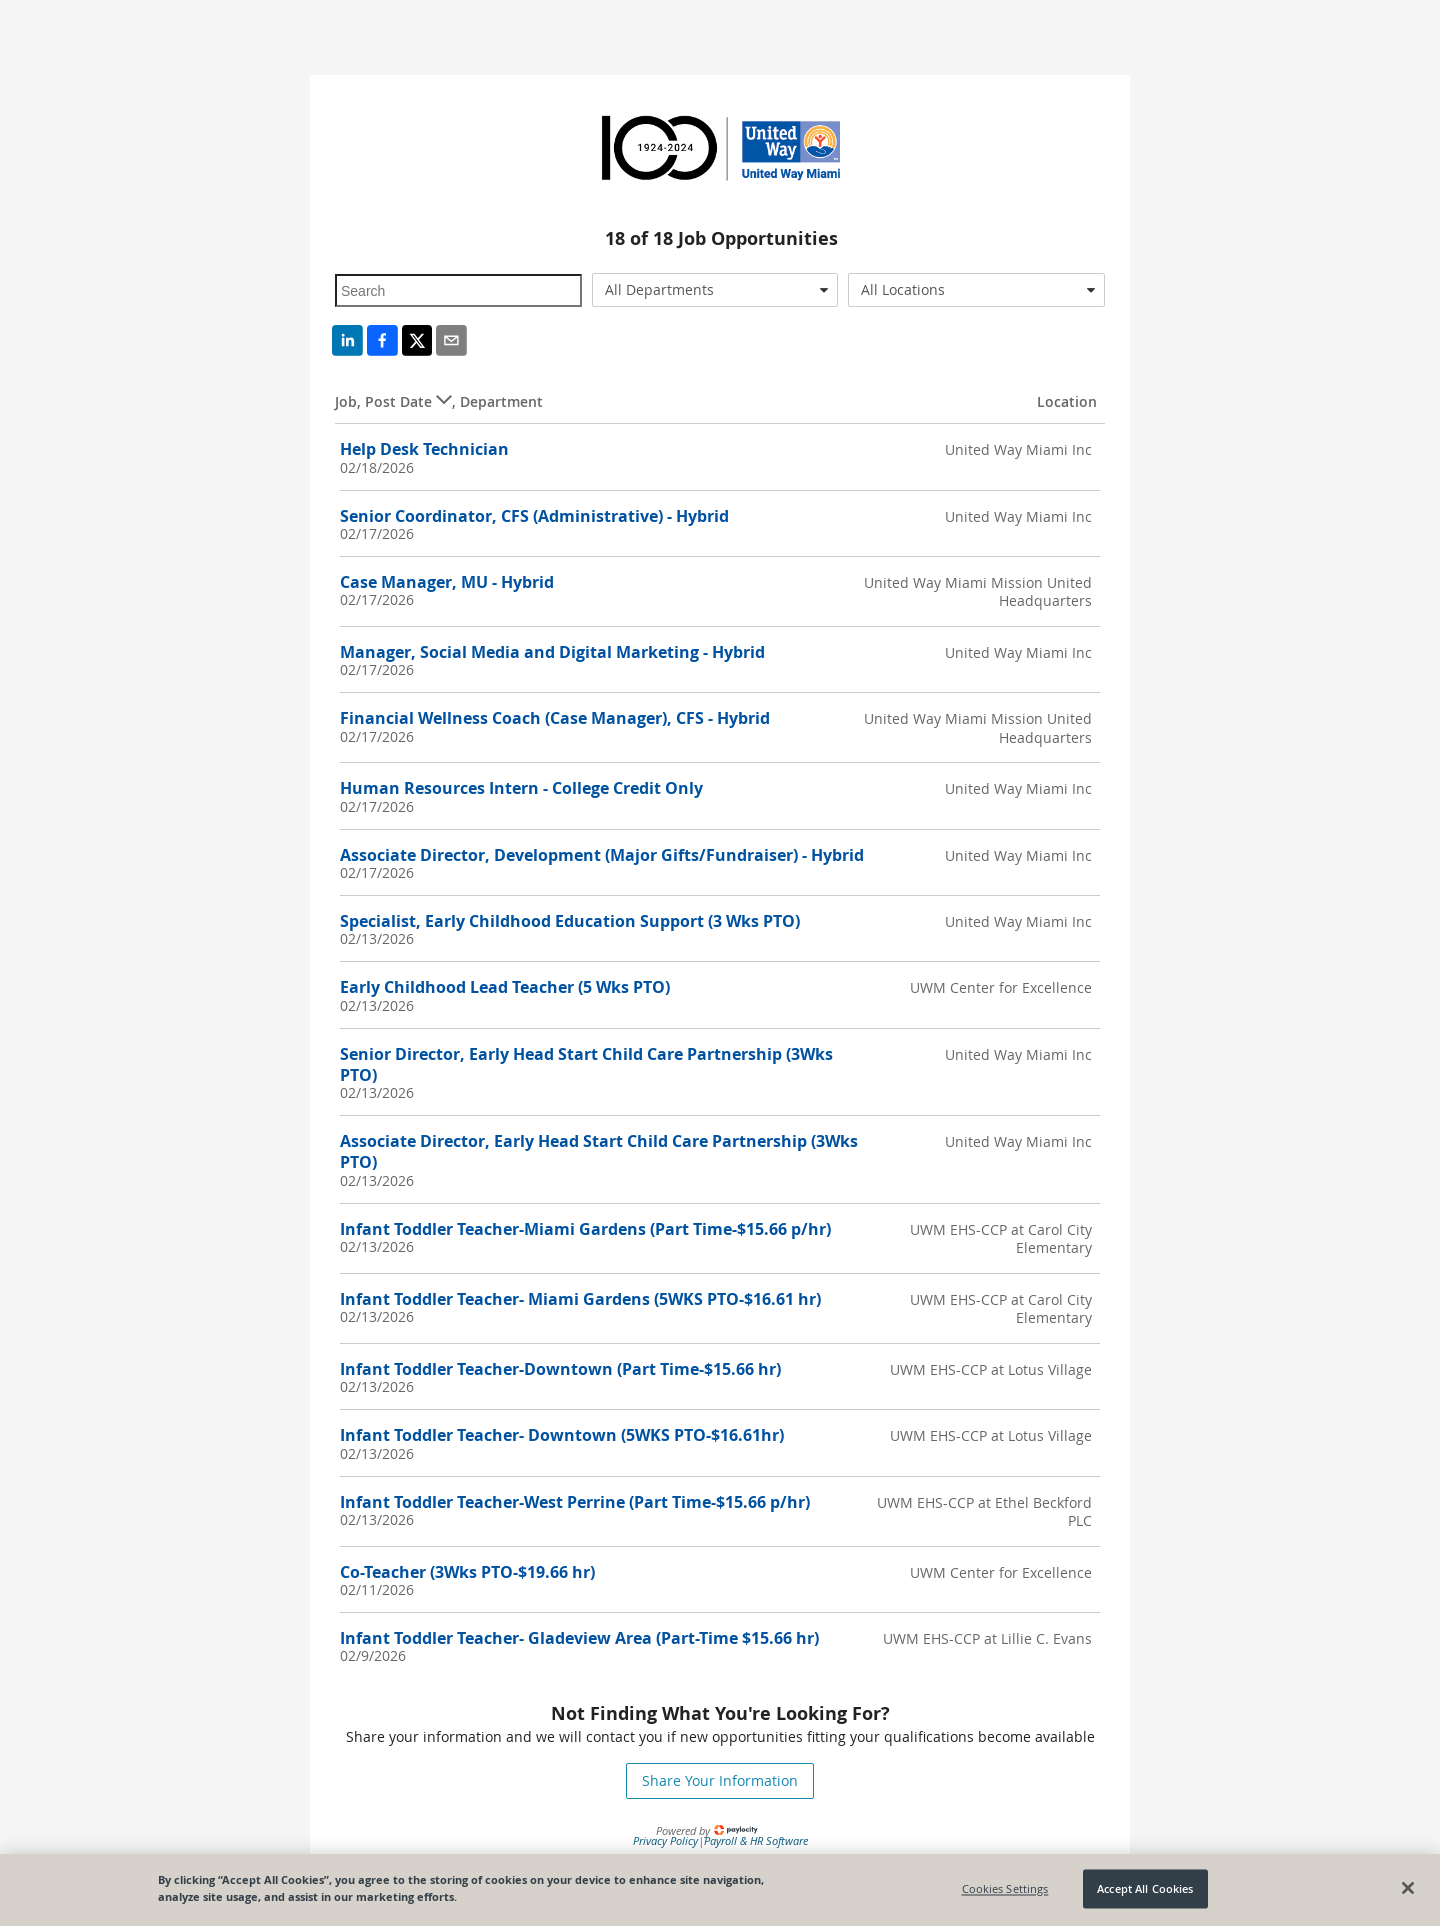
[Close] (1408, 1888)
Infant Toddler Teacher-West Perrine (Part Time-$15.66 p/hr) (575, 1502)
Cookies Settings (1005, 1888)
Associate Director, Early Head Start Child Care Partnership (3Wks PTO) (599, 1151)
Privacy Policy (665, 1840)
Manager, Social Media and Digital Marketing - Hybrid (552, 652)
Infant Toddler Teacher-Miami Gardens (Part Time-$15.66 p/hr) (585, 1229)
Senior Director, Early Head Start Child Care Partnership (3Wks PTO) (586, 1064)
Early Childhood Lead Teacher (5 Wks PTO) (505, 987)
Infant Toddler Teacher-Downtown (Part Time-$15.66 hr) (560, 1369)
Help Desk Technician (424, 449)
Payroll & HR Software (756, 1840)
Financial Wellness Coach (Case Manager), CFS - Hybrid (555, 718)
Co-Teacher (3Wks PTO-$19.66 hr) (467, 1572)
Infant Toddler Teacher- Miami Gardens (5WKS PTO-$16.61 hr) (580, 1299)
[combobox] (715, 290)
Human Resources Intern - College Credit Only (521, 788)
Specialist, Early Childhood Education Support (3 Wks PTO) (570, 921)
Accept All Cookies (1145, 1888)
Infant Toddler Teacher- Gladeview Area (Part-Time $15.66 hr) (579, 1638)
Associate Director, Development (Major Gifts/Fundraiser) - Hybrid (602, 855)
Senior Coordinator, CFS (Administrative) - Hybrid (534, 516)
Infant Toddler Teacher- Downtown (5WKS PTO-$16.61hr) (562, 1435)
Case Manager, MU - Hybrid (447, 582)
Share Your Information (720, 1780)
